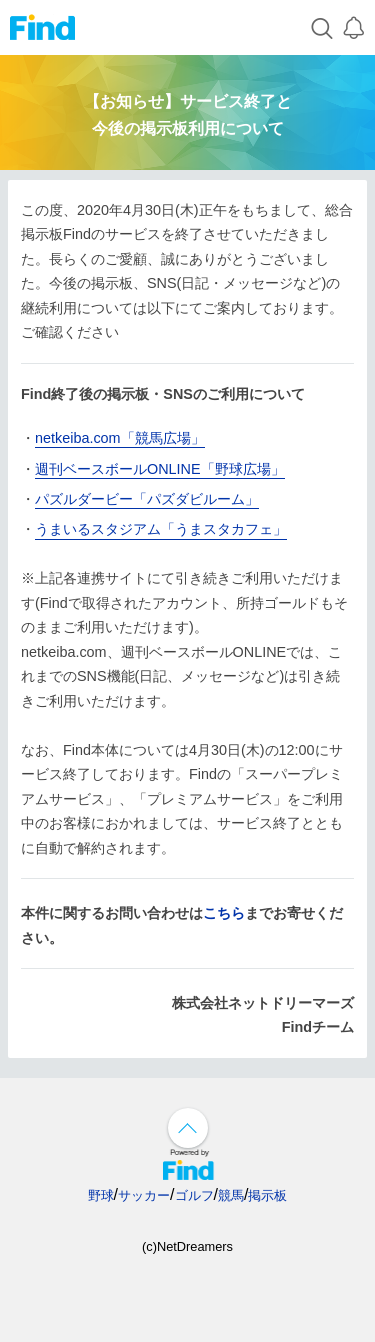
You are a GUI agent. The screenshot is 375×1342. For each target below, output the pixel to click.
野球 (101, 1195)
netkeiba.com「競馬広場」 (120, 438)
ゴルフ (194, 1195)
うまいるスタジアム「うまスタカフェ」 (161, 529)
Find (42, 27)
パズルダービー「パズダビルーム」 (147, 499)
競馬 (231, 1195)
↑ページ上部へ (188, 1128)
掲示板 (267, 1195)
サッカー (144, 1195)
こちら (224, 913)
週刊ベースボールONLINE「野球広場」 (160, 469)
